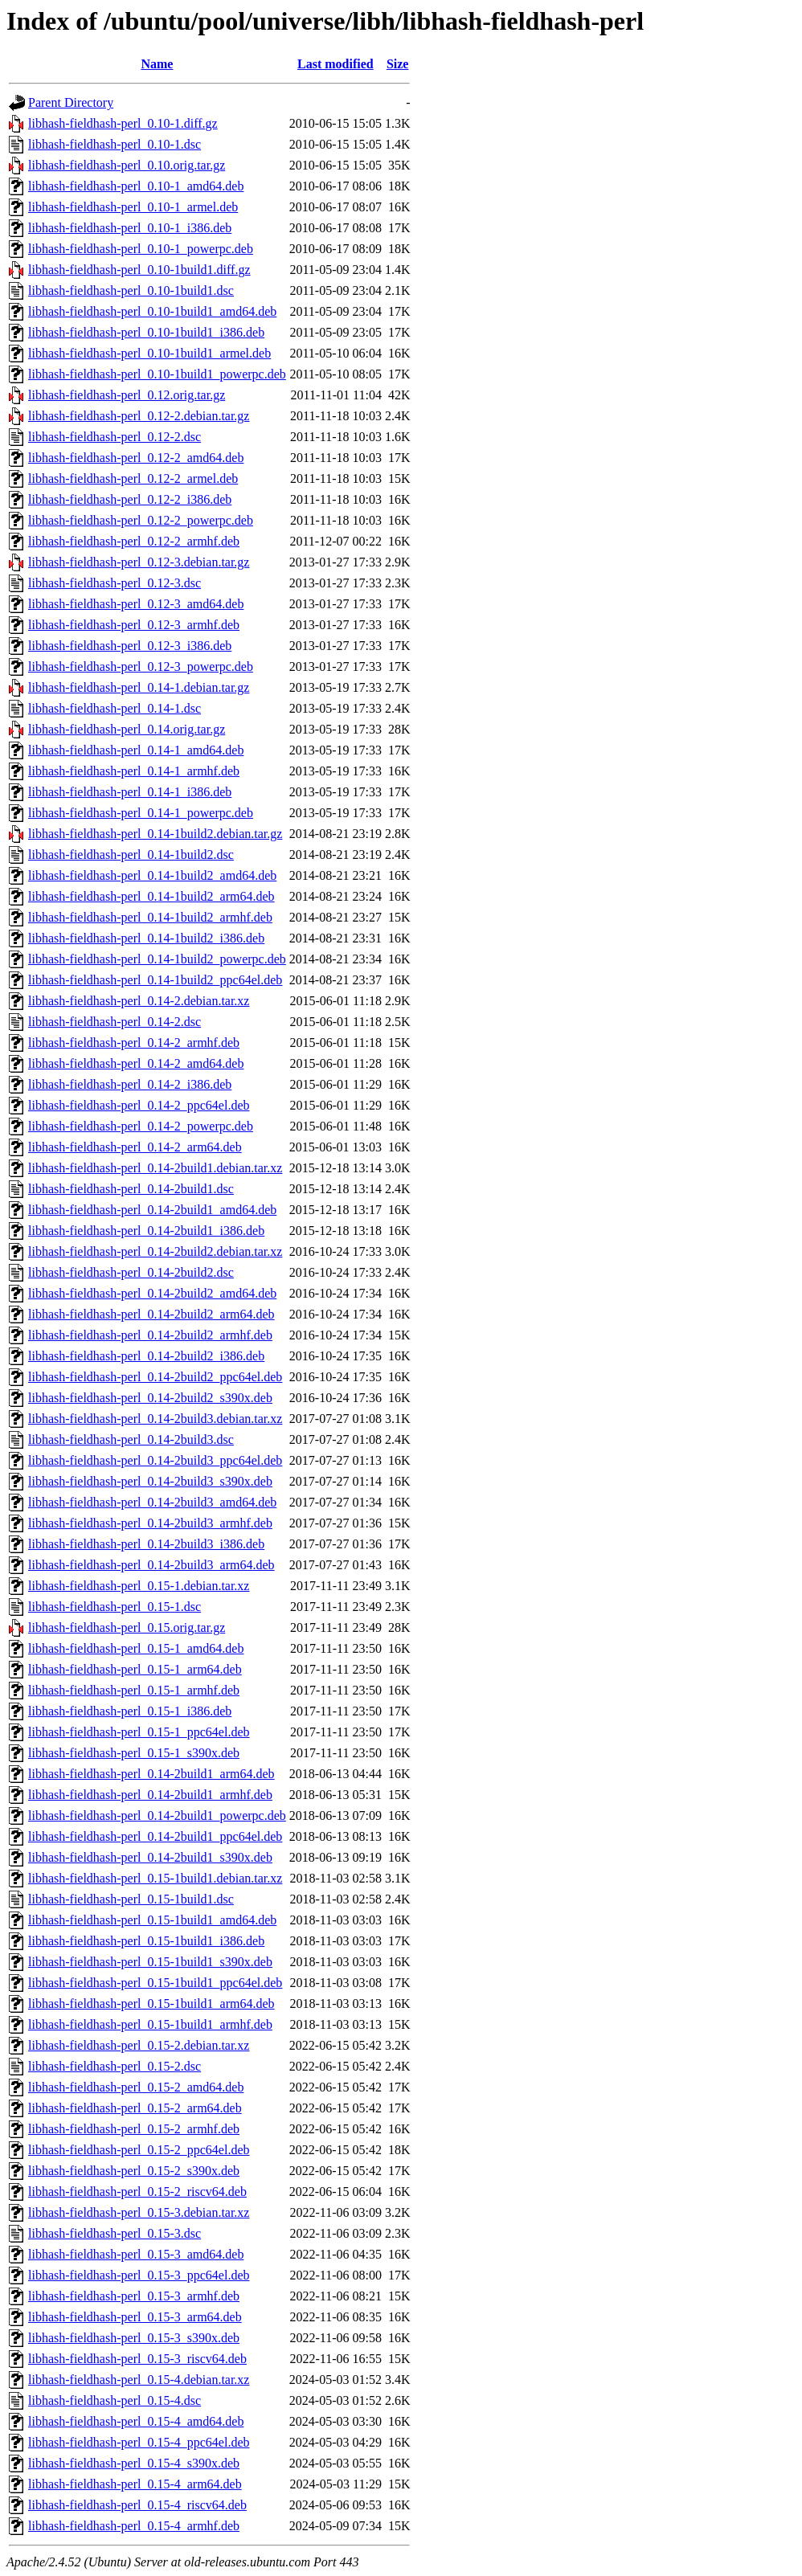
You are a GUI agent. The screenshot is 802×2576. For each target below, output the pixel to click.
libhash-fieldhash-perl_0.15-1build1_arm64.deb (151, 2003)
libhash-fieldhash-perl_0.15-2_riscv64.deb (137, 2191)
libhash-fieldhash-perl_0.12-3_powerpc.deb (140, 666)
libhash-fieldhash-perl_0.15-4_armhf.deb (133, 2526)
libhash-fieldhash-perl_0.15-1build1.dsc (131, 1899)
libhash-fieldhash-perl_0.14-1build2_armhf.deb (150, 917)
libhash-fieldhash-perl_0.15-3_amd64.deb (135, 2254)
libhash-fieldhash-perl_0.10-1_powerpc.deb (140, 249)
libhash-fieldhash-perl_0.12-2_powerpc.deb (140, 520)
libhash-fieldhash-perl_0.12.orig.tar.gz (126, 395)
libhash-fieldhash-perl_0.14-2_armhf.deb (133, 1042)
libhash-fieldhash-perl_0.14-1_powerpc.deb (140, 813)
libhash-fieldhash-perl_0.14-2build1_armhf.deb (150, 1794)
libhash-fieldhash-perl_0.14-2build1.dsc (131, 1189)
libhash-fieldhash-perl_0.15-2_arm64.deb (135, 2108)
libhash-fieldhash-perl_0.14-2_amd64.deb (135, 1063)
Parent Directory (70, 102)
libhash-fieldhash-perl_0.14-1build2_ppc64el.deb (155, 980)
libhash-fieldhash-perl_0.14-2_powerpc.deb (140, 1126)
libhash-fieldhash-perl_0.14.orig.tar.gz (126, 729)
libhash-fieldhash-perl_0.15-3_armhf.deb (133, 2296)
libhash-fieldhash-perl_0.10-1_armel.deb (133, 207)
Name (157, 64)
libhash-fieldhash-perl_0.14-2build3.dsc (131, 1439)
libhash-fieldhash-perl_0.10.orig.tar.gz (126, 165)
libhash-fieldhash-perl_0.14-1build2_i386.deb (146, 938)
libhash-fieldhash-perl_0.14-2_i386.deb (129, 1084)
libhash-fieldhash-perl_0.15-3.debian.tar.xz (138, 2212)
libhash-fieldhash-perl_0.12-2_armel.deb (133, 478)
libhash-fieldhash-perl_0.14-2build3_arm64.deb (151, 1565)
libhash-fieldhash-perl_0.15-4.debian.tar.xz (138, 2379)
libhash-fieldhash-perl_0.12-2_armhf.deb (133, 541)
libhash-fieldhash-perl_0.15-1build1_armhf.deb (150, 2024)
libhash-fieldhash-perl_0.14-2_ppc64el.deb (138, 1105)
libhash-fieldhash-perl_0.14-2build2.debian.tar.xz (155, 1251)
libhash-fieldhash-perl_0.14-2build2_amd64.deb (152, 1293)
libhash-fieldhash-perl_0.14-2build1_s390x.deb (150, 1857)
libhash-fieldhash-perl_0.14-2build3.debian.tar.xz (155, 1418)
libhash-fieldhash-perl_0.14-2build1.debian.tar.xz (155, 1168)
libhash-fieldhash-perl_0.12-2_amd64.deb (135, 457)
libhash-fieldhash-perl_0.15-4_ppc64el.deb (138, 2442)
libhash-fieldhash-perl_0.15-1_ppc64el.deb (138, 1732)
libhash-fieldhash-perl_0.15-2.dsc (114, 2066)
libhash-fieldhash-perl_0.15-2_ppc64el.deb (138, 2150)
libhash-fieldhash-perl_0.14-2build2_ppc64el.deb (155, 1377)
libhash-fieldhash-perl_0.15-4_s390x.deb (133, 2463)
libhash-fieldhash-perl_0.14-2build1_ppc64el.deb (155, 1836)
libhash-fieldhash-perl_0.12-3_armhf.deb (133, 625)
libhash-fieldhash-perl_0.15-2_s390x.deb (133, 2170)
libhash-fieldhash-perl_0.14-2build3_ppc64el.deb (155, 1460)
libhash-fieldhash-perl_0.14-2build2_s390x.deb (150, 1398)
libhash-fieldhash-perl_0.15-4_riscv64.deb (137, 2505)
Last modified (335, 64)
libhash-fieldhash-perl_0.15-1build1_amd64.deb (152, 1920)
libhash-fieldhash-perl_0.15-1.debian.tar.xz (138, 1586)
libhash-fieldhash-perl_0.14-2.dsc (114, 1021)
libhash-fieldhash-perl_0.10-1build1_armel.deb (149, 353)
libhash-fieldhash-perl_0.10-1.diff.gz (123, 123)
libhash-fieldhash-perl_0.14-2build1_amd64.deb (152, 1209)
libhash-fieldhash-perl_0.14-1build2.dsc (131, 854)
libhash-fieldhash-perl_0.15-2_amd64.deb (135, 2087)
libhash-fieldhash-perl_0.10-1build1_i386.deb (146, 332)
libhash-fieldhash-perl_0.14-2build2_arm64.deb (151, 1314)
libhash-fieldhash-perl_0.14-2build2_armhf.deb (150, 1335)
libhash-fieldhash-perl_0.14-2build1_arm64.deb (151, 1774)
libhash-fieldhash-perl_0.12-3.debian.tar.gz (138, 562)
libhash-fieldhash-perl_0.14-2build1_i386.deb (146, 1230)
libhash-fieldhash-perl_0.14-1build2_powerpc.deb (157, 959)
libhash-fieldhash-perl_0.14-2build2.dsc (131, 1272)
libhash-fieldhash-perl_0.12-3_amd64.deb (135, 604)
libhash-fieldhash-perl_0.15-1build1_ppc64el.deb (155, 1982)
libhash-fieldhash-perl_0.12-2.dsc (114, 437)
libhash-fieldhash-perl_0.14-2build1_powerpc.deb (157, 1815)
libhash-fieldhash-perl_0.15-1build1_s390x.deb (150, 1962)
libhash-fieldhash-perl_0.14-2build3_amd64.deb (152, 1502)
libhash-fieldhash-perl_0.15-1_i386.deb (129, 1711)
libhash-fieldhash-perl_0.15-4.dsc (114, 2400)
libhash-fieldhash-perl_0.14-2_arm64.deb (135, 1147)
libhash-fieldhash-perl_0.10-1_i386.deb (129, 228)
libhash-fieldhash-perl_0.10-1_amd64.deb (135, 186)
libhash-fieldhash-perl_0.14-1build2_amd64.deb (152, 875)
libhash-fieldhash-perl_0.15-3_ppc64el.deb (138, 2275)
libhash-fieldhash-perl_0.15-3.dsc (114, 2233)
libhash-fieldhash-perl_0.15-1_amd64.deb (135, 1648)
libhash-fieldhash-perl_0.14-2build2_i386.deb (146, 1356)
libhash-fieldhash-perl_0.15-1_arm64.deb (135, 1669)
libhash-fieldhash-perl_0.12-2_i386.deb (129, 499)
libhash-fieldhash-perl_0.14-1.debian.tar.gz (138, 687)
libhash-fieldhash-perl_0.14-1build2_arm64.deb (151, 896)
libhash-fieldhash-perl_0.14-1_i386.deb (129, 792)
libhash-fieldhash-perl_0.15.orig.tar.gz (126, 1627)
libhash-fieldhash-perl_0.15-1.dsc (114, 1606)
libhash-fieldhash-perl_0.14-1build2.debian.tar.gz (155, 833)
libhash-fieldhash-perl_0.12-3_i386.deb (129, 645)
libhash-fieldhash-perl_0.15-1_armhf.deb (133, 1690)
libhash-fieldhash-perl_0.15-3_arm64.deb (135, 2317)
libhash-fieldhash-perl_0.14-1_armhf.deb (133, 771)
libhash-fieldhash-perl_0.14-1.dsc (114, 708)
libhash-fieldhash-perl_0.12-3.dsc (114, 583)
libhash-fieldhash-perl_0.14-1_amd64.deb (135, 750)
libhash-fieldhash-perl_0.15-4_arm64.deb (135, 2484)
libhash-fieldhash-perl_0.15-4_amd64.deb (135, 2421)
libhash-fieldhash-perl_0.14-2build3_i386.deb (146, 1544)
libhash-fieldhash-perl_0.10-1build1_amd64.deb (152, 311)
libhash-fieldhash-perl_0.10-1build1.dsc (131, 290)
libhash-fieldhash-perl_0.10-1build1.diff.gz (139, 269)
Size (398, 64)
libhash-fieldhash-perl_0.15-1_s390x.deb (133, 1753)
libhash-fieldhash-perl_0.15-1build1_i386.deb (146, 1941)
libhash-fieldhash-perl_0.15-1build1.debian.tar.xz (155, 1878)
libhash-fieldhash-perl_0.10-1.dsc (114, 144)
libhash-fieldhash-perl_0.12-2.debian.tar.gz (138, 416)
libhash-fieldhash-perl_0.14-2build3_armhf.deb (150, 1523)
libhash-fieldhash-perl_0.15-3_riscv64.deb (137, 2358)
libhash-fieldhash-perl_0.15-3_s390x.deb (133, 2338)
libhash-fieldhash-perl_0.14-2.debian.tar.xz (138, 1001)
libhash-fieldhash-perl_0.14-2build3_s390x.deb (150, 1481)
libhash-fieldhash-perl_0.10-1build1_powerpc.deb (157, 374)
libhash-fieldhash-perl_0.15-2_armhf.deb (133, 2129)
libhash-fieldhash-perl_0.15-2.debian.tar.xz (138, 2045)
